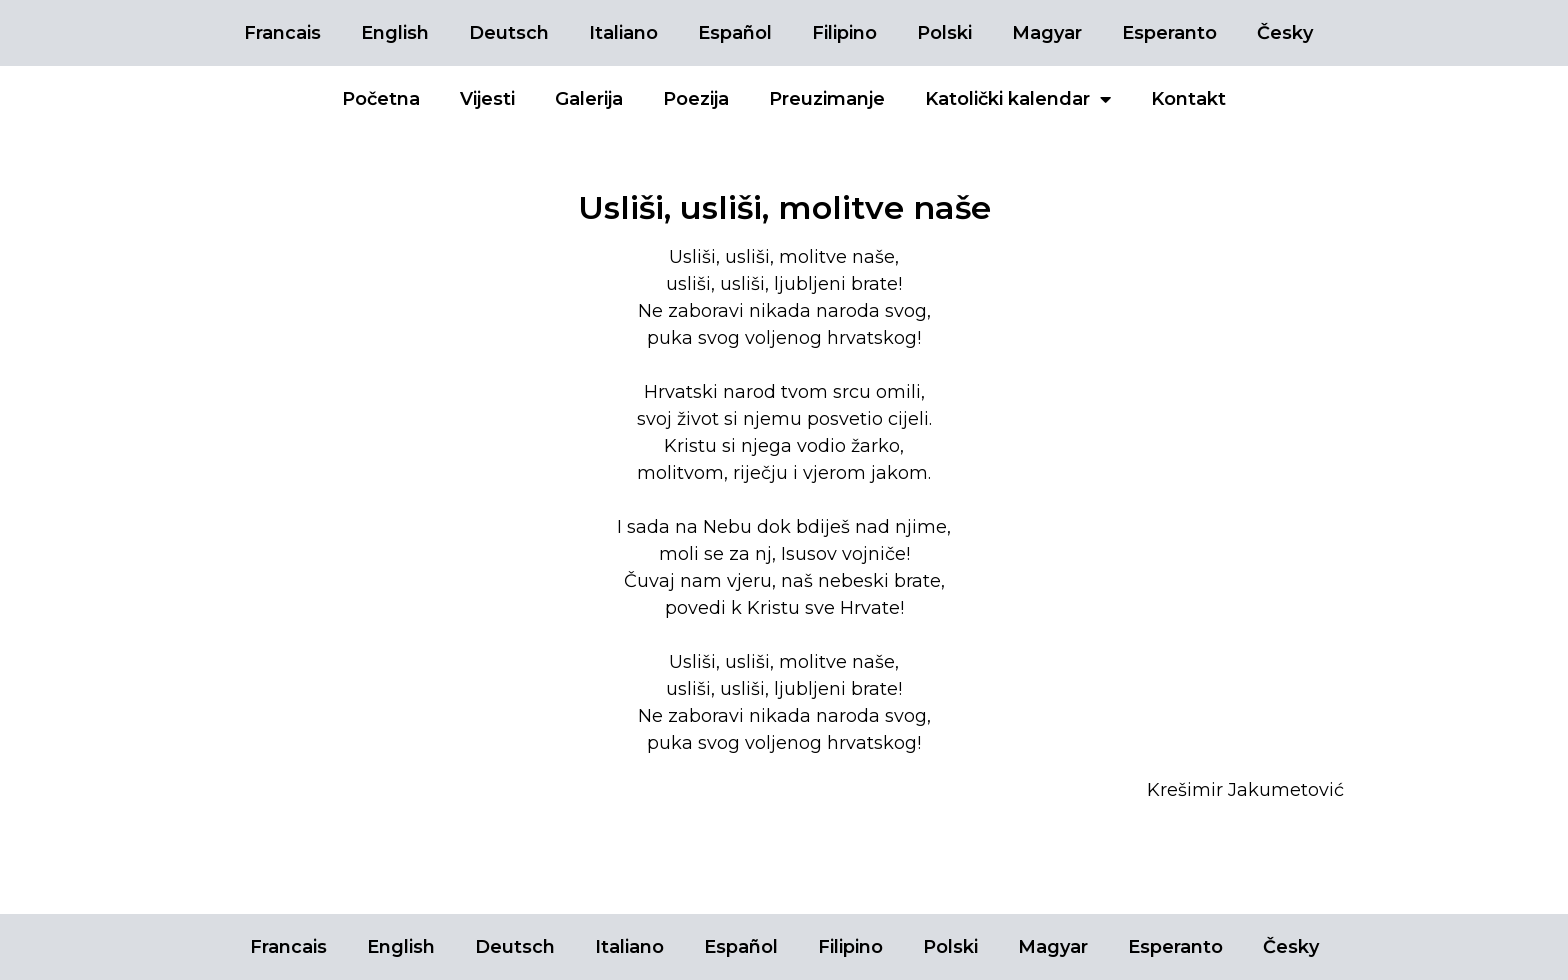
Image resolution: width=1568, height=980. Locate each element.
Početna (381, 99)
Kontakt (1188, 99)
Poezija (696, 99)
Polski (944, 33)
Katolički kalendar (1018, 99)
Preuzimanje (827, 99)
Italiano (623, 33)
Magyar (1047, 33)
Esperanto (1169, 33)
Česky (1285, 33)
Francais (282, 33)
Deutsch (509, 33)
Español (735, 33)
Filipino (844, 33)
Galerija (589, 99)
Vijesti (487, 99)
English (395, 33)
